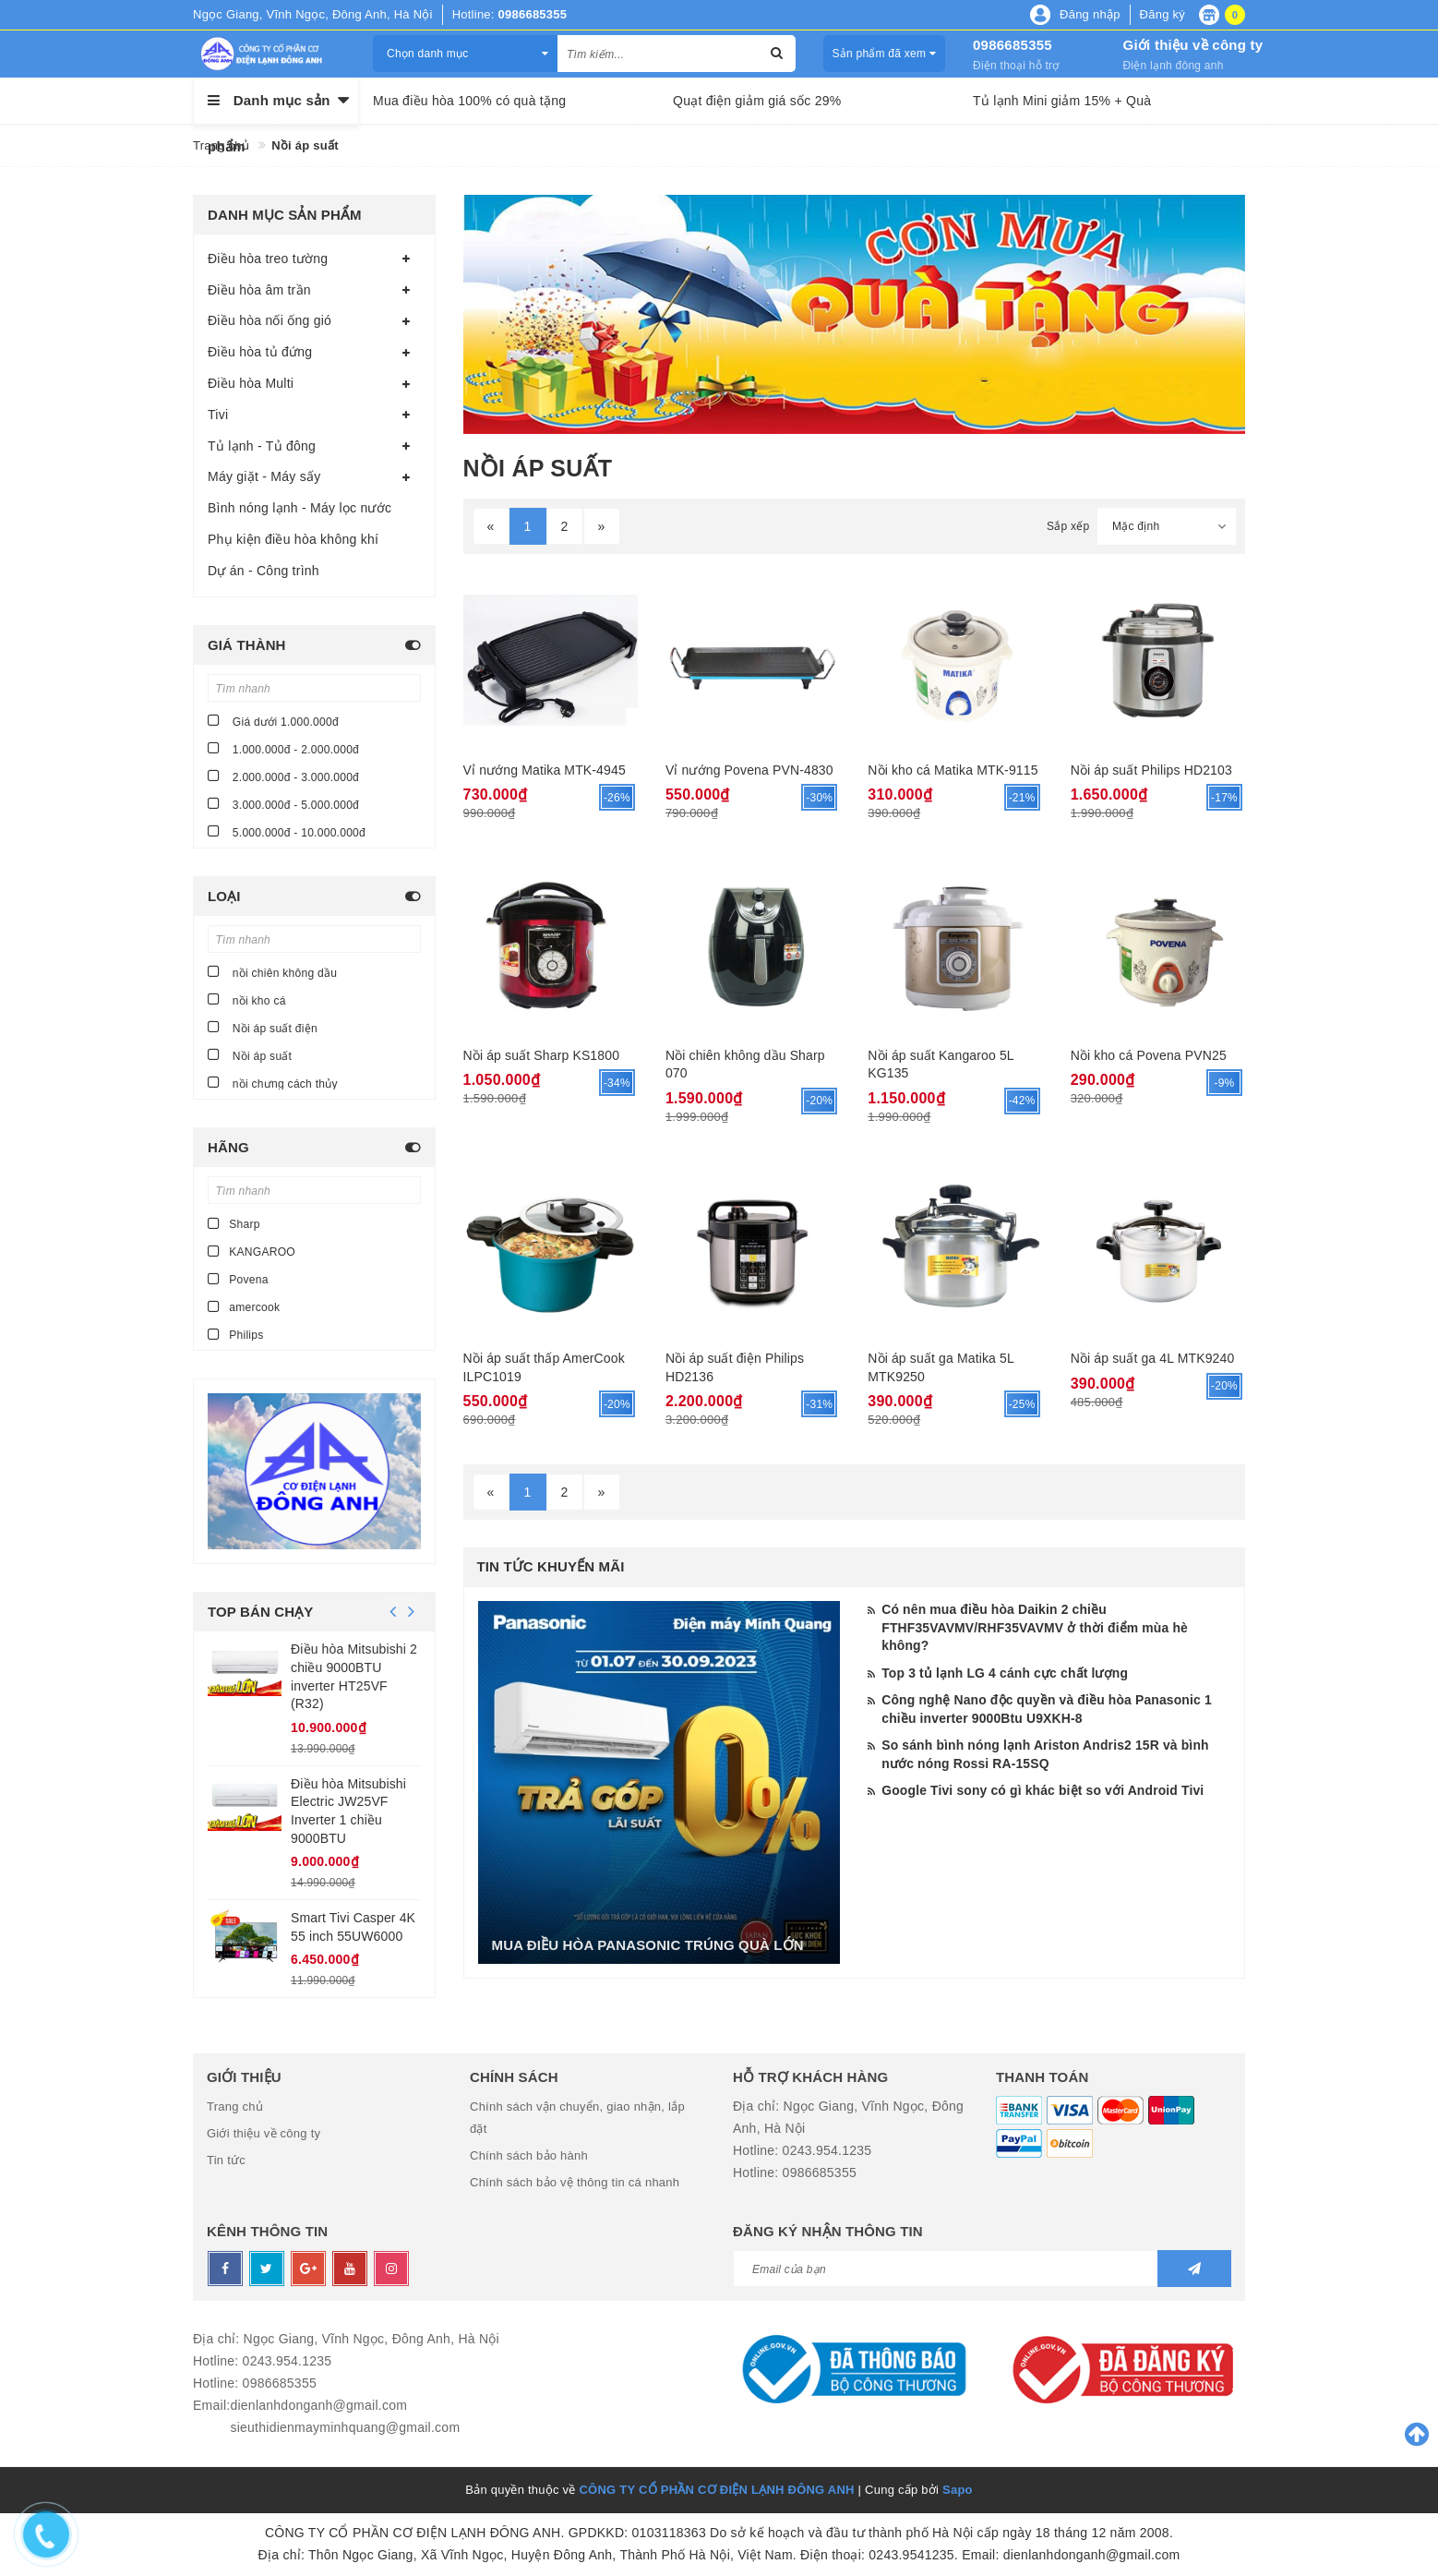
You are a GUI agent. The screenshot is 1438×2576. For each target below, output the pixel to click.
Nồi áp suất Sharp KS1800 (541, 1055)
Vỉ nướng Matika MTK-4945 (544, 770)
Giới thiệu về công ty (1192, 45)
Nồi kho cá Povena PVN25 (1149, 1055)
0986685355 (1012, 45)
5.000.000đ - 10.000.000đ (286, 831)
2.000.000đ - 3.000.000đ (283, 776)
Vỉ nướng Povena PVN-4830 (749, 770)
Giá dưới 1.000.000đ (273, 720)
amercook (244, 1306)
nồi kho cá (247, 999)
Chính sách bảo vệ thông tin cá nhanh (574, 2182)
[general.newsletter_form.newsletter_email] (982, 2268)
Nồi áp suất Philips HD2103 (1151, 770)
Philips (236, 1334)
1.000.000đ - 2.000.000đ (283, 748)
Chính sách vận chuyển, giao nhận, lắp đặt (577, 2118)
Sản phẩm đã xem (884, 53)
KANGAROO (251, 1251)
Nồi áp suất (250, 1055)
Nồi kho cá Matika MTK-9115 (952, 770)
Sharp (234, 1223)
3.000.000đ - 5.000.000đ (283, 804)
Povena (238, 1278)
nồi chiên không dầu (272, 972)
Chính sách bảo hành (529, 2155)
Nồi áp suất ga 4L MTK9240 (1153, 1358)
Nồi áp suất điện (263, 1027)
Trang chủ (235, 2106)
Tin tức (226, 2160)
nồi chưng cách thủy (273, 1082)
